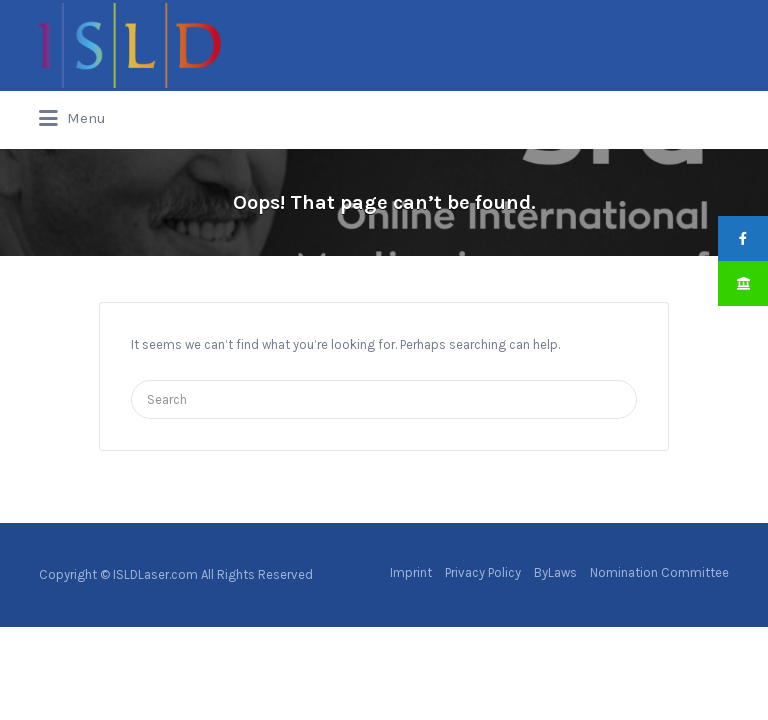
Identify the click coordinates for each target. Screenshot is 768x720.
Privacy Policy (483, 572)
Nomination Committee (659, 572)
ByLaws (555, 572)
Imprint (411, 572)
